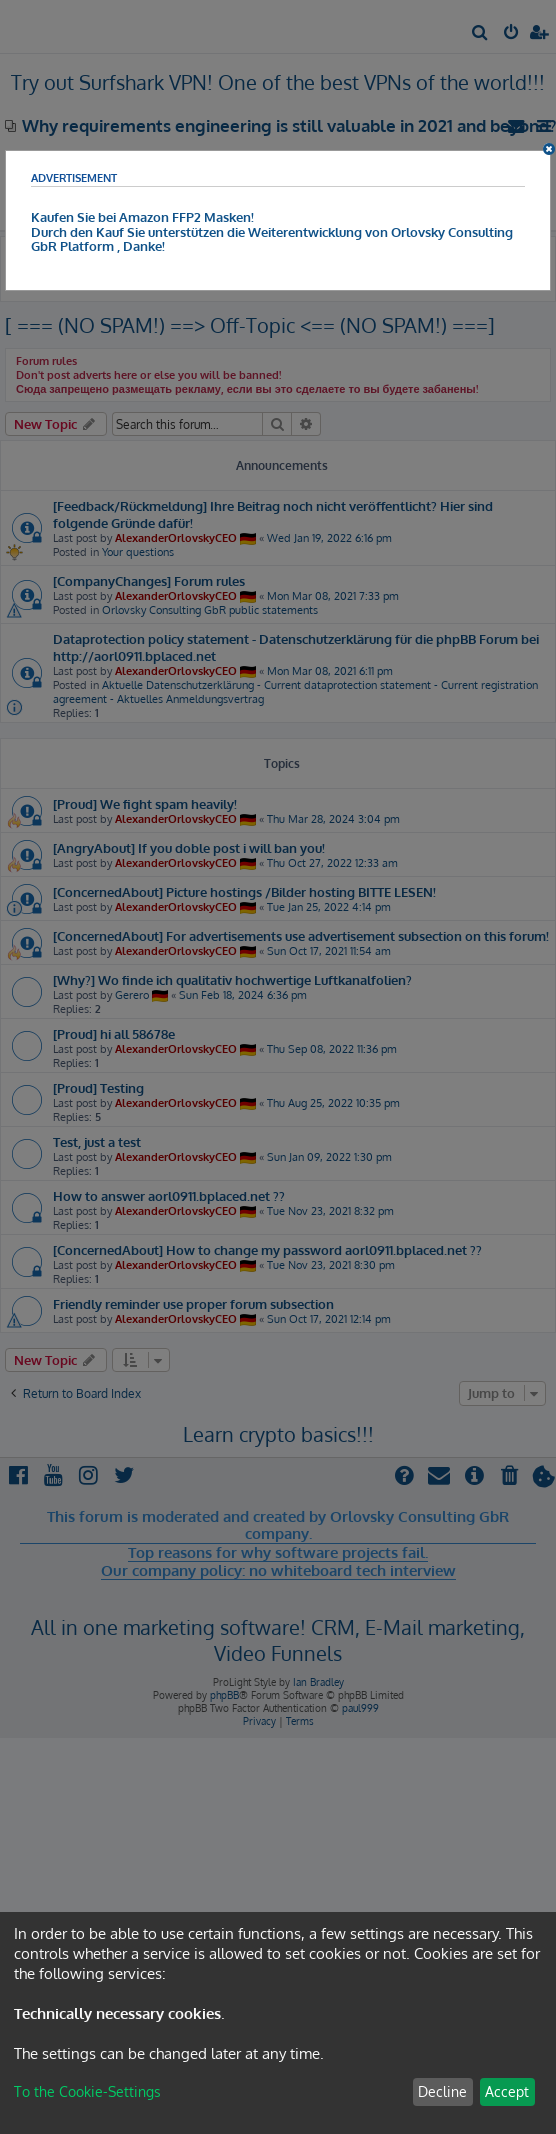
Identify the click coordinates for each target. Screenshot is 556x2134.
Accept (507, 2091)
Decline (442, 2091)
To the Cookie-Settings (87, 2091)
